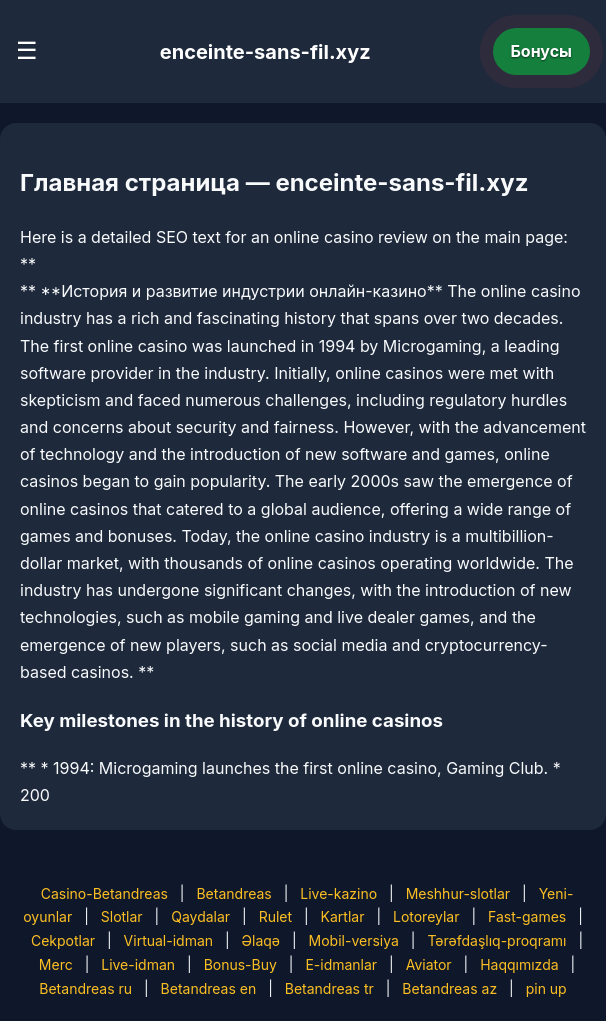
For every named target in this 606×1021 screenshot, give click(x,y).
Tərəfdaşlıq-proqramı (496, 940)
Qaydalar (200, 916)
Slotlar (122, 916)
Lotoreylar (426, 916)
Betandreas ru (85, 988)
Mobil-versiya (354, 940)
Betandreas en (209, 988)
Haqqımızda (519, 964)
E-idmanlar (341, 964)
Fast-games (527, 916)
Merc (56, 964)
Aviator (429, 964)
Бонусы (542, 51)
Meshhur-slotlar (458, 893)
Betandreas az (449, 988)
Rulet (275, 916)
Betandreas (233, 893)
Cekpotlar (63, 940)
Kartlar (343, 916)
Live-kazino (338, 893)
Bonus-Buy (240, 964)
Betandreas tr (329, 988)
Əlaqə (261, 940)
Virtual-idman (168, 940)
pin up (546, 988)
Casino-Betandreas (104, 893)
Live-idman (138, 964)
